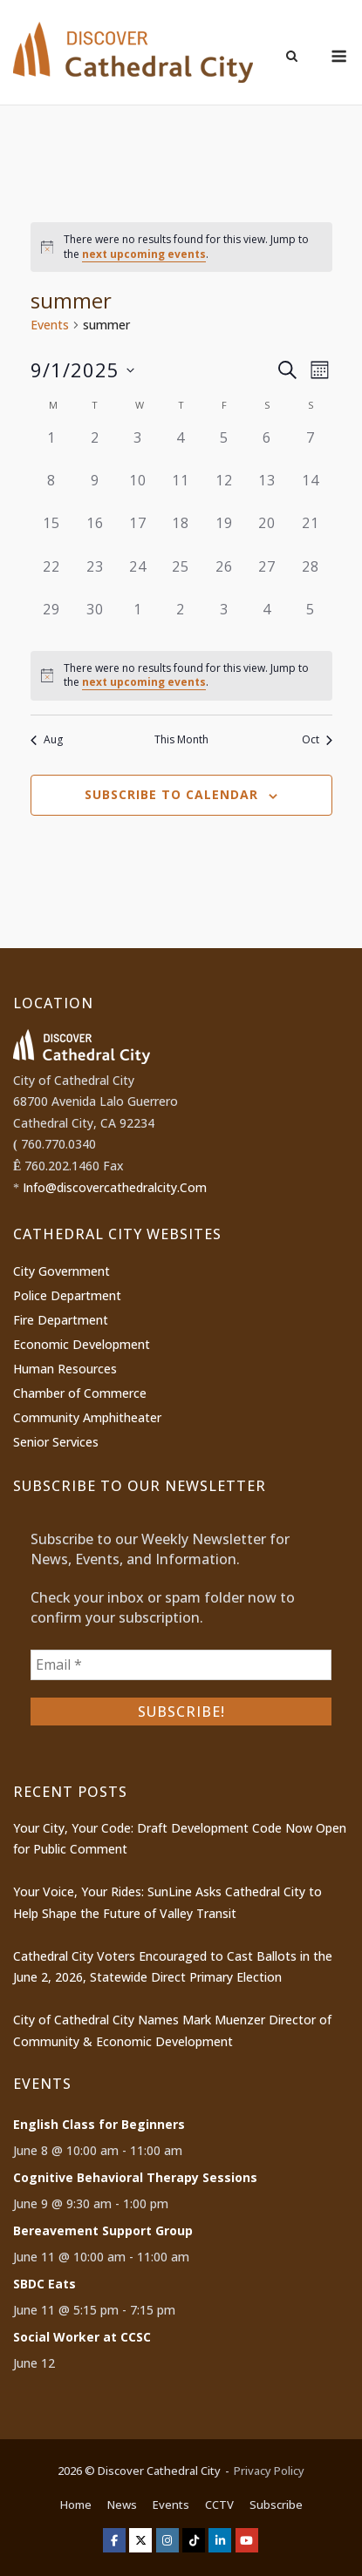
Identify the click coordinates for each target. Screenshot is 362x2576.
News (122, 2504)
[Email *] (181, 1664)
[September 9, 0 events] (94, 491)
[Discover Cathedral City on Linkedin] (219, 2540)
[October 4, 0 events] (267, 620)
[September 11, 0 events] (181, 491)
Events (50, 324)
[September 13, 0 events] (267, 491)
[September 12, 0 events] (223, 491)
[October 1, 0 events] (137, 620)
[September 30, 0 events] (94, 620)
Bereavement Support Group (103, 2230)
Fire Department (60, 1320)
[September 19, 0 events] (223, 533)
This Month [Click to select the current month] (181, 740)
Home (76, 2504)
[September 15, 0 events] (52, 533)
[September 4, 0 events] (181, 448)
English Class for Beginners (99, 2124)
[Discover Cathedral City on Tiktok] (193, 2540)
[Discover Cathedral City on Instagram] (167, 2540)
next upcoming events (144, 254)
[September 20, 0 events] (267, 533)
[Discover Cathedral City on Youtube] (247, 2540)
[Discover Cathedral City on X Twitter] (140, 2540)
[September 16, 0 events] (94, 533)
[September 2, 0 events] (94, 448)
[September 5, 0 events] (223, 448)
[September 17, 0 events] (137, 533)
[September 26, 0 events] (223, 577)
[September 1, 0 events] (52, 448)
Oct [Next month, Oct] (317, 740)
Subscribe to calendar (171, 794)
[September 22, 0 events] (52, 577)
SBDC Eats (44, 2283)
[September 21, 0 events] (310, 533)
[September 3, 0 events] (137, 448)
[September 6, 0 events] (267, 448)
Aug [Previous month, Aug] (47, 740)
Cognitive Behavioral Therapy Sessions (135, 2177)
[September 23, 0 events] (94, 577)
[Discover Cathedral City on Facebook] (114, 2540)
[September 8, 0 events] (52, 491)
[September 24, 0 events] (137, 577)
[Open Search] (291, 57)
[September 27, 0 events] (267, 577)
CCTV (219, 2504)
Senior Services (56, 1442)
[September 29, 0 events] (52, 620)
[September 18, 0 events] (181, 533)
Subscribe (276, 2504)
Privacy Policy (269, 2470)
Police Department (67, 1295)
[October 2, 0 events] (181, 620)
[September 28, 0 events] (310, 577)
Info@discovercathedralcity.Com (115, 1187)
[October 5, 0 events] (310, 620)
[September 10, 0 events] (137, 491)
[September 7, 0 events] (310, 448)
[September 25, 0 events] (181, 577)
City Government (61, 1271)
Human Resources (65, 1368)
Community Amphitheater (87, 1417)
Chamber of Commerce (80, 1393)
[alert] (181, 247)
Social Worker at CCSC (82, 2337)
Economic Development (81, 1344)
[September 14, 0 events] (310, 491)
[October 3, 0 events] (223, 620)
